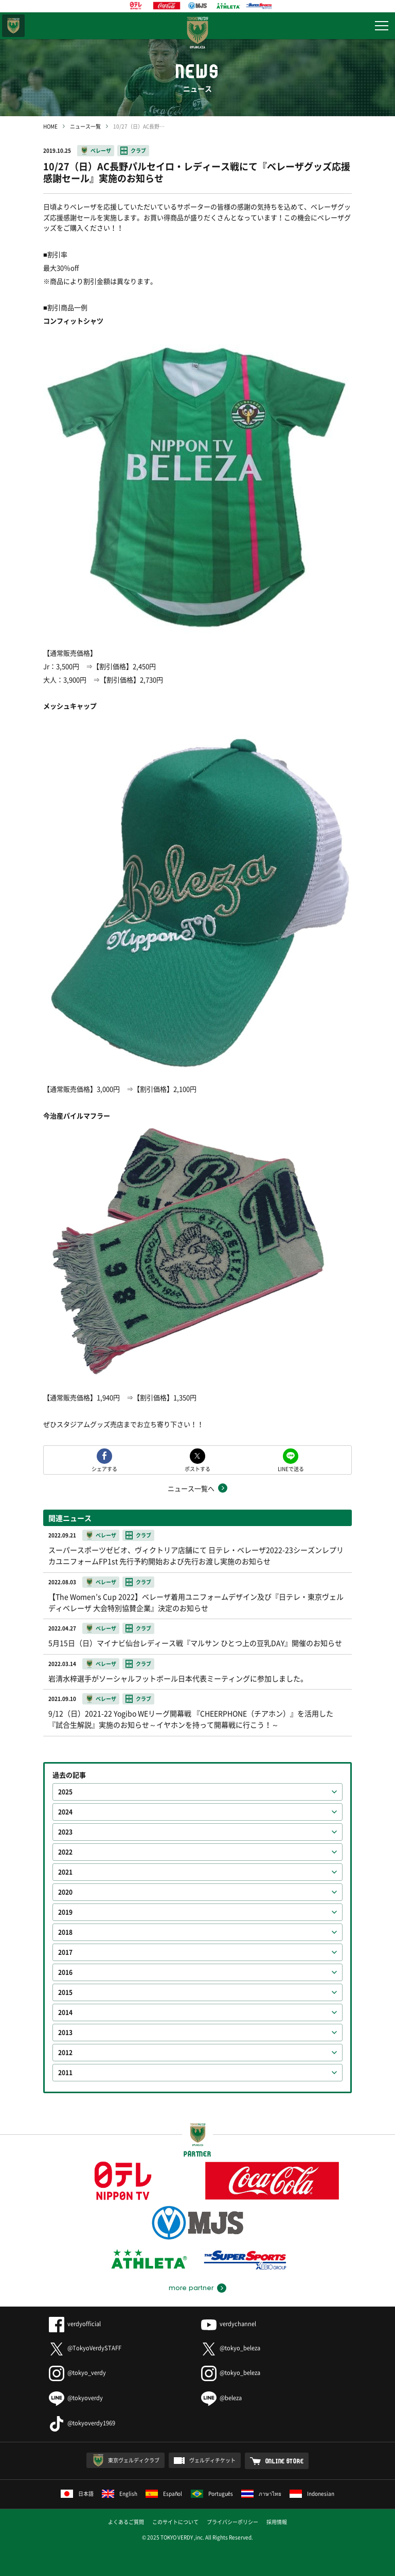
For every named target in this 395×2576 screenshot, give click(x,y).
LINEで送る (291, 1468)
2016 (65, 1972)
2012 (65, 2052)
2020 (65, 1892)
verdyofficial (75, 2323)
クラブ (138, 150)
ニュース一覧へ (191, 1488)
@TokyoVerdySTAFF (85, 2348)
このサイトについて (175, 2522)
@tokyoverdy (76, 2397)
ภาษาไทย (261, 2493)
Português (212, 2493)
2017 (65, 1952)
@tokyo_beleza (230, 2348)
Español (164, 2493)
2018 (65, 1932)
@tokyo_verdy (77, 2372)
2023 (65, 1832)
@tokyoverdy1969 (82, 2423)
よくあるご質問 (126, 2522)
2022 (65, 1852)
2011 (65, 2072)
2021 (65, 1872)
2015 (65, 1992)
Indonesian (312, 2493)
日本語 (77, 2493)
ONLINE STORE (284, 2461)
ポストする (197, 1468)
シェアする (104, 1468)
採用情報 (276, 2522)
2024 (65, 1812)
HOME (50, 126)
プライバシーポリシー (232, 2522)
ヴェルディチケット (212, 2460)
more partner (191, 2288)
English (119, 2493)
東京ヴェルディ (13, 25)
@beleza (221, 2397)
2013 (65, 2032)
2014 (65, 2012)
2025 (65, 1792)
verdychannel (228, 2323)
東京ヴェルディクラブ (133, 2460)
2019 (65, 1912)
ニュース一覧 (85, 126)
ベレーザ (101, 150)
